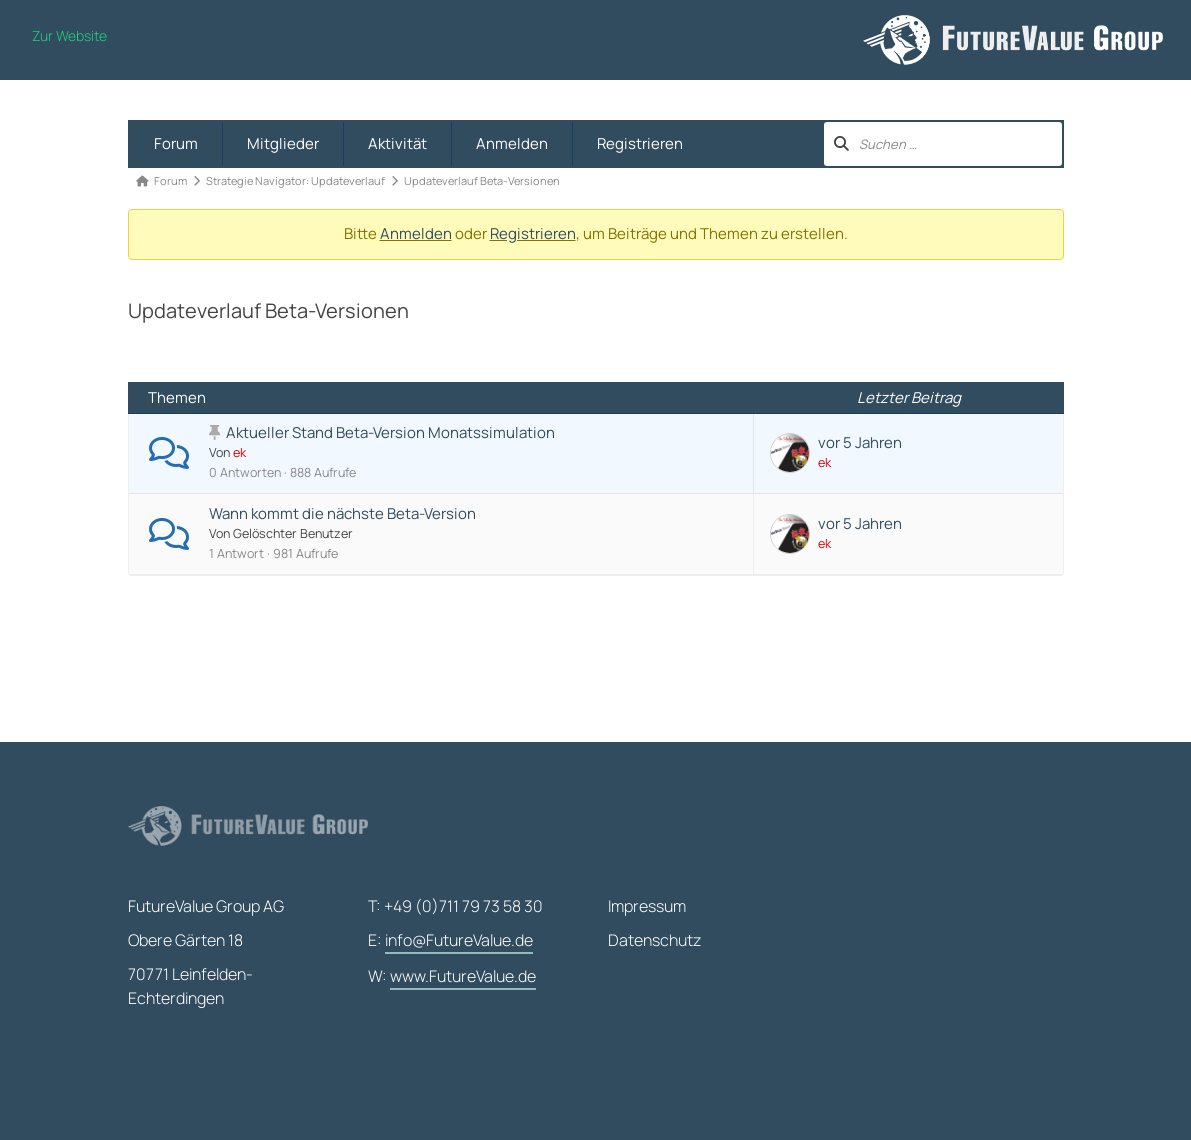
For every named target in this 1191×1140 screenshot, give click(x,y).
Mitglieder (283, 143)
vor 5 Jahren (860, 442)
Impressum (647, 906)
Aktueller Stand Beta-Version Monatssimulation (390, 432)
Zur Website (69, 35)
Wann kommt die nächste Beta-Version (342, 513)
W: (452, 977)
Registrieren (640, 143)
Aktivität (397, 143)
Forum (176, 143)
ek (239, 452)
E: (450, 941)
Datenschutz (654, 940)
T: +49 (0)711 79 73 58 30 (455, 906)
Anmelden (512, 143)
